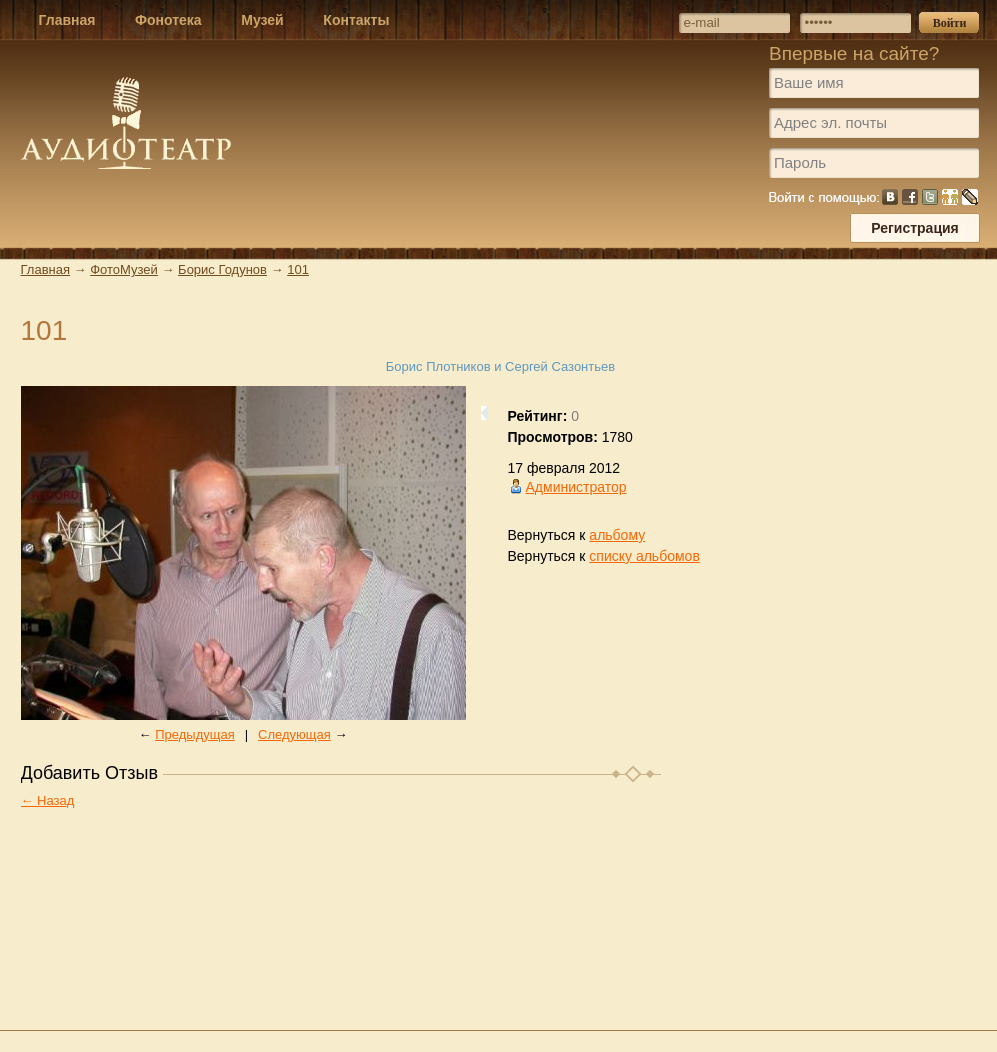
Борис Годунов (222, 269)
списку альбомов (644, 556)
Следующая (294, 734)
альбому (617, 535)
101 (298, 269)
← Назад (48, 800)
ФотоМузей (124, 269)
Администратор (576, 487)
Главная (45, 269)
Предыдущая (195, 734)
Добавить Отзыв (90, 773)
